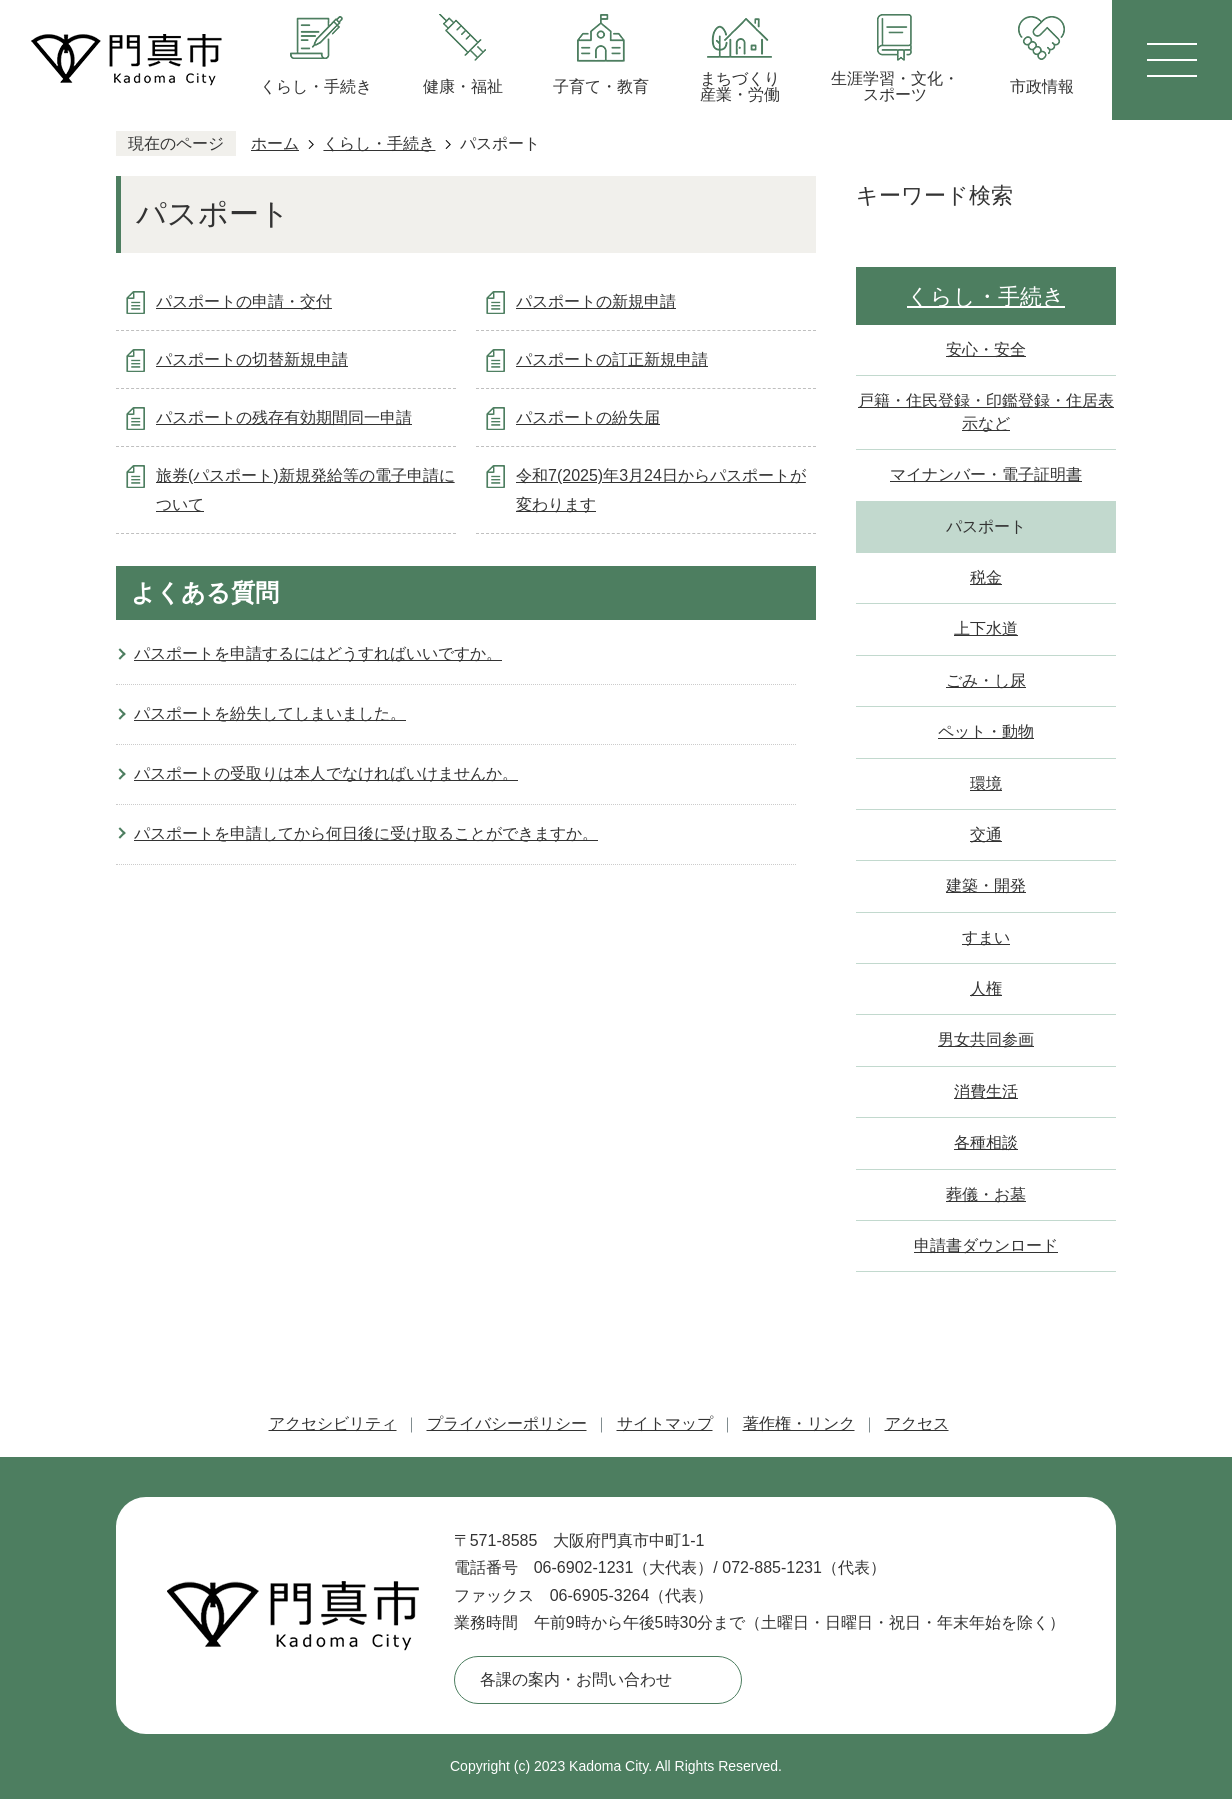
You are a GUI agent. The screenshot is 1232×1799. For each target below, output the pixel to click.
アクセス (917, 1423)
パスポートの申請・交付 (244, 301)
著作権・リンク (799, 1423)
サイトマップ (665, 1423)
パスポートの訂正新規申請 (612, 359)
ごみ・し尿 (986, 680)
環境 (986, 783)
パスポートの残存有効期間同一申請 (284, 417)
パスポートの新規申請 (596, 301)
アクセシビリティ (333, 1423)
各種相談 (986, 1142)
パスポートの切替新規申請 (252, 359)
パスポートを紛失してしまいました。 (270, 713)
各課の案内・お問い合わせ (576, 1679)
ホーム (275, 143)
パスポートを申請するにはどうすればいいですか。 (318, 653)
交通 (986, 834)
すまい (986, 937)
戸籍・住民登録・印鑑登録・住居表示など (986, 411)
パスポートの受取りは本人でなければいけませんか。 (326, 773)
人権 (986, 988)
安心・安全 (986, 349)
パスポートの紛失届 (588, 417)
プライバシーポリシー (507, 1423)
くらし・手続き (379, 143)
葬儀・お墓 (986, 1194)
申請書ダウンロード (986, 1245)
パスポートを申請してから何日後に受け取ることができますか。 (366, 833)
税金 (986, 577)
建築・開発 (986, 885)
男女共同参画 (986, 1039)
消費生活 (986, 1091)
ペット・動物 (986, 731)
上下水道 (986, 628)
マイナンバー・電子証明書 (986, 474)
